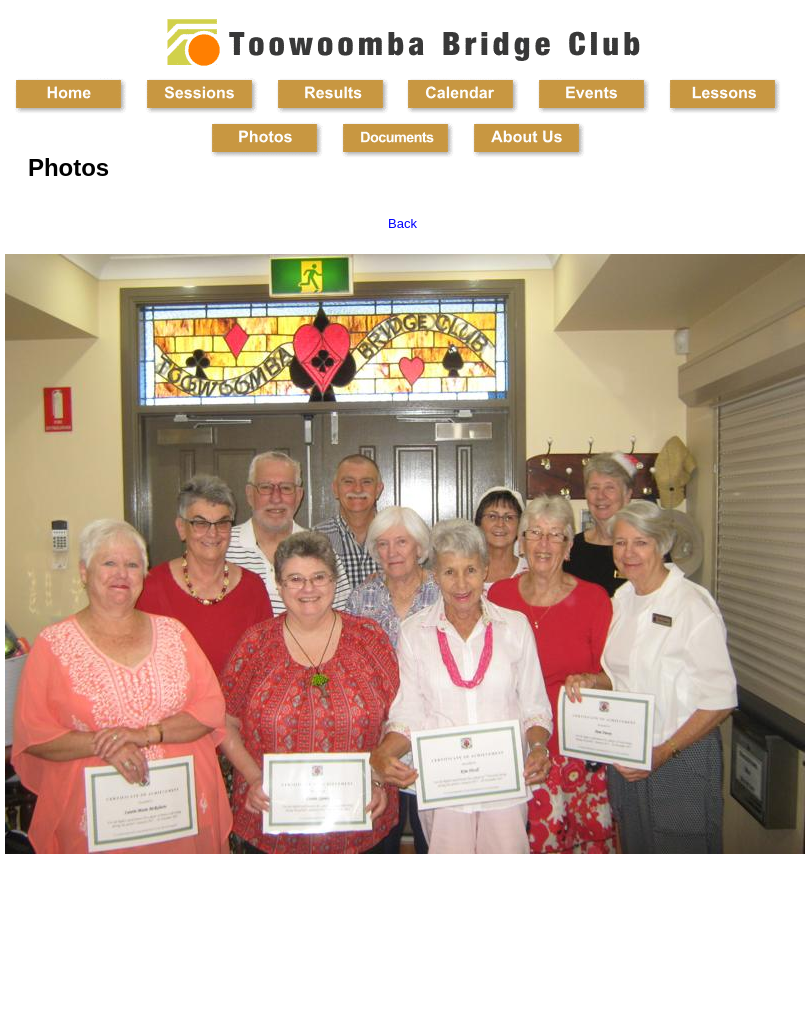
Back (402, 223)
